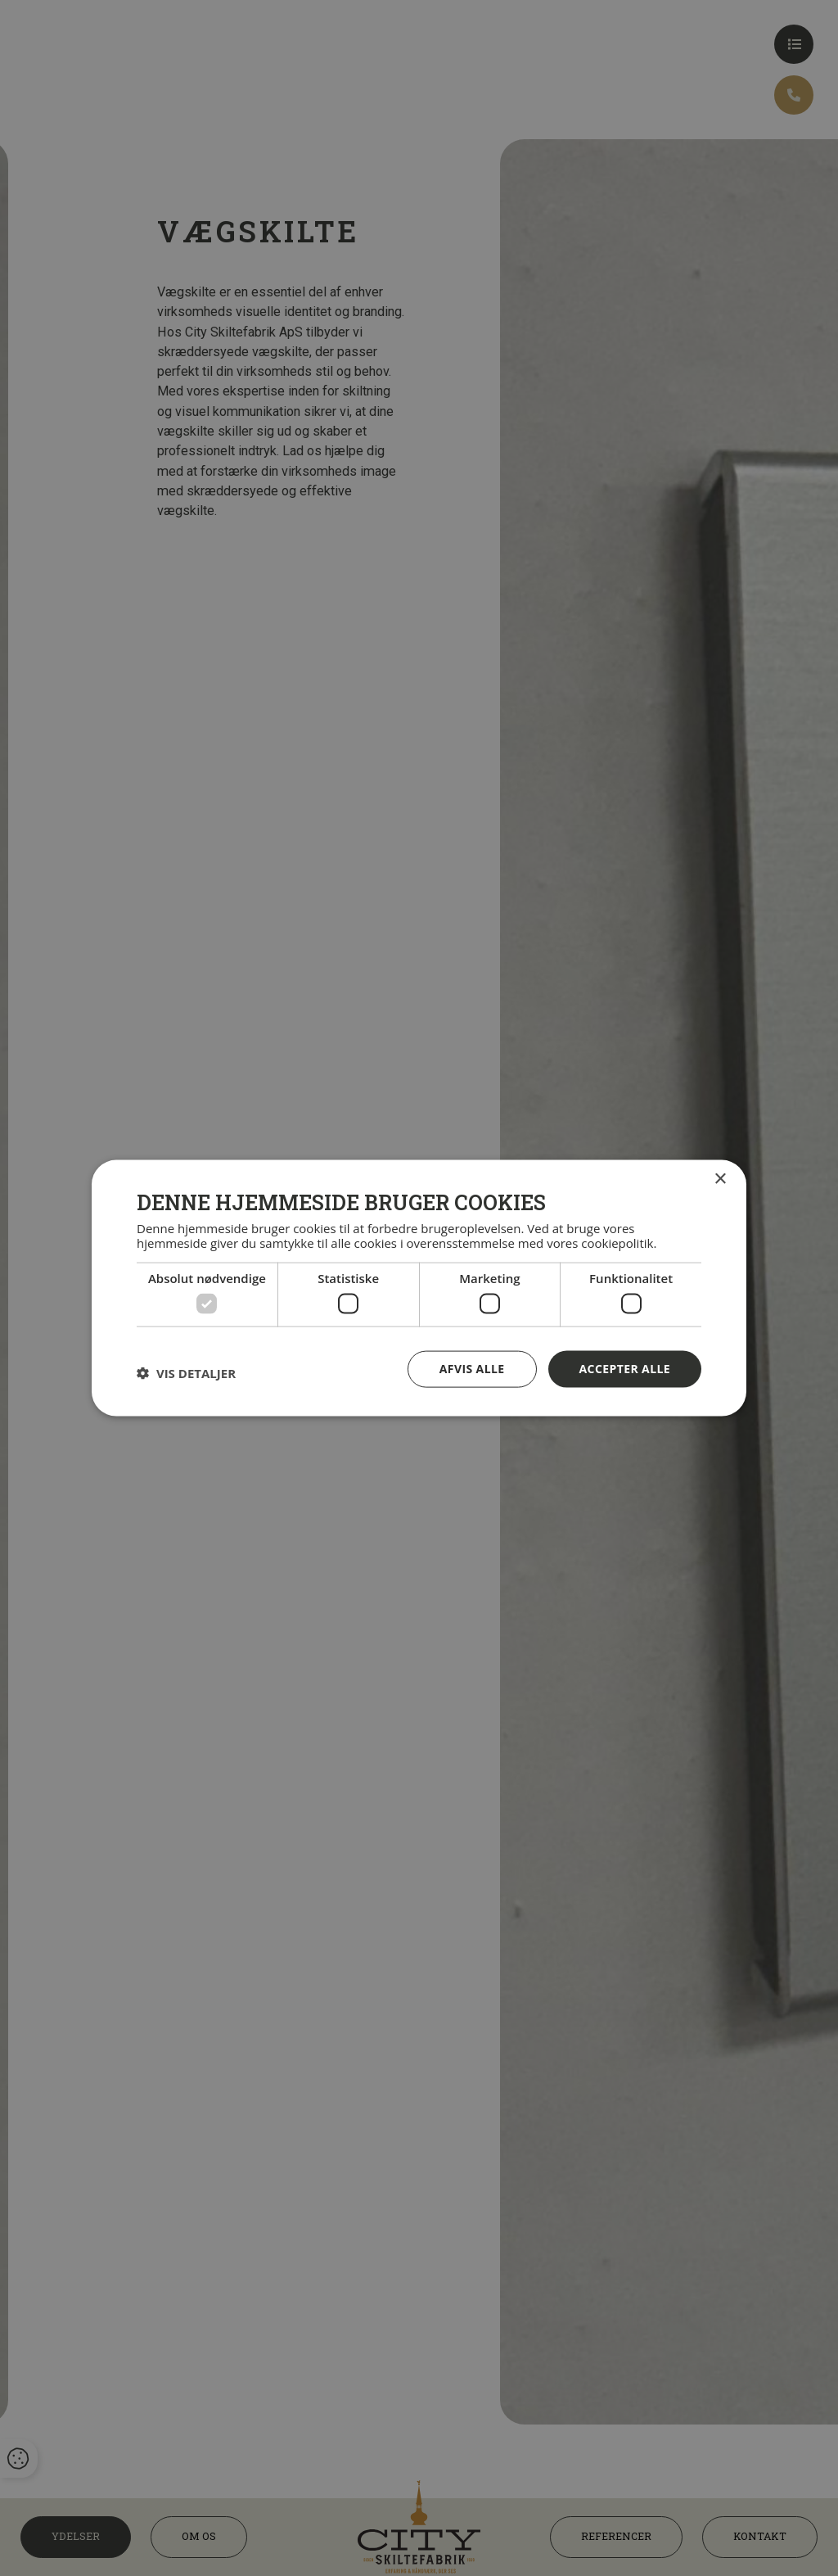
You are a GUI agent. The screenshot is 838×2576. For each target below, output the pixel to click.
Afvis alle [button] (472, 1368)
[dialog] (419, 1288)
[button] (186, 1373)
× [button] (720, 1179)
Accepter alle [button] (624, 1368)
